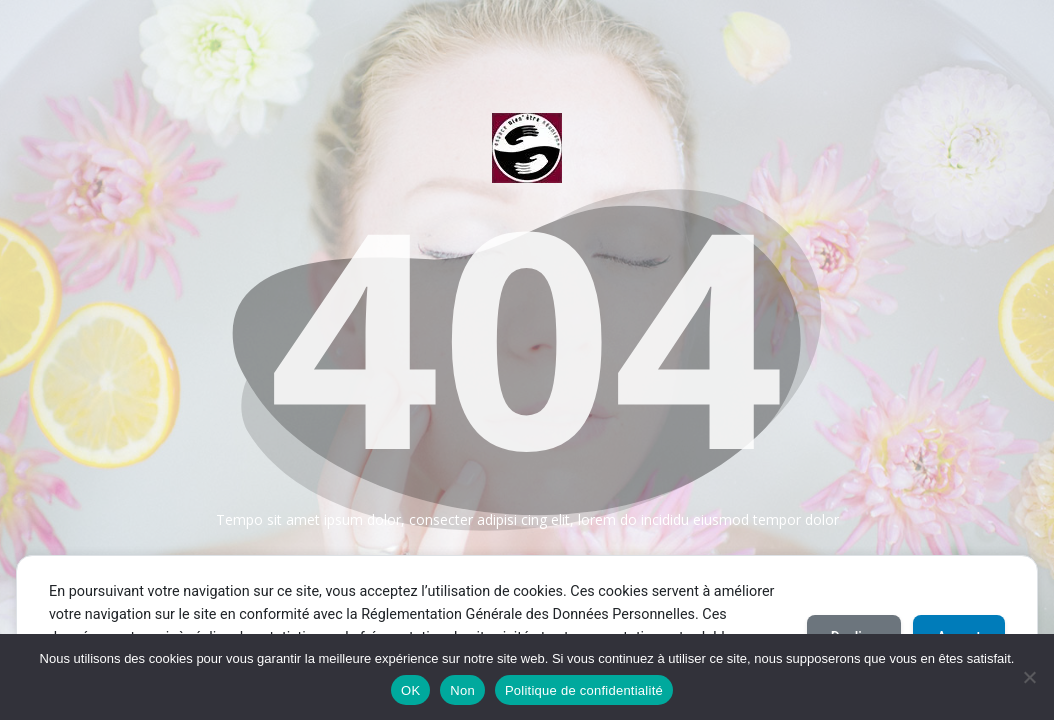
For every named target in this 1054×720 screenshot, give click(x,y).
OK (410, 690)
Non (462, 690)
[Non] (1029, 677)
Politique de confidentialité (584, 690)
